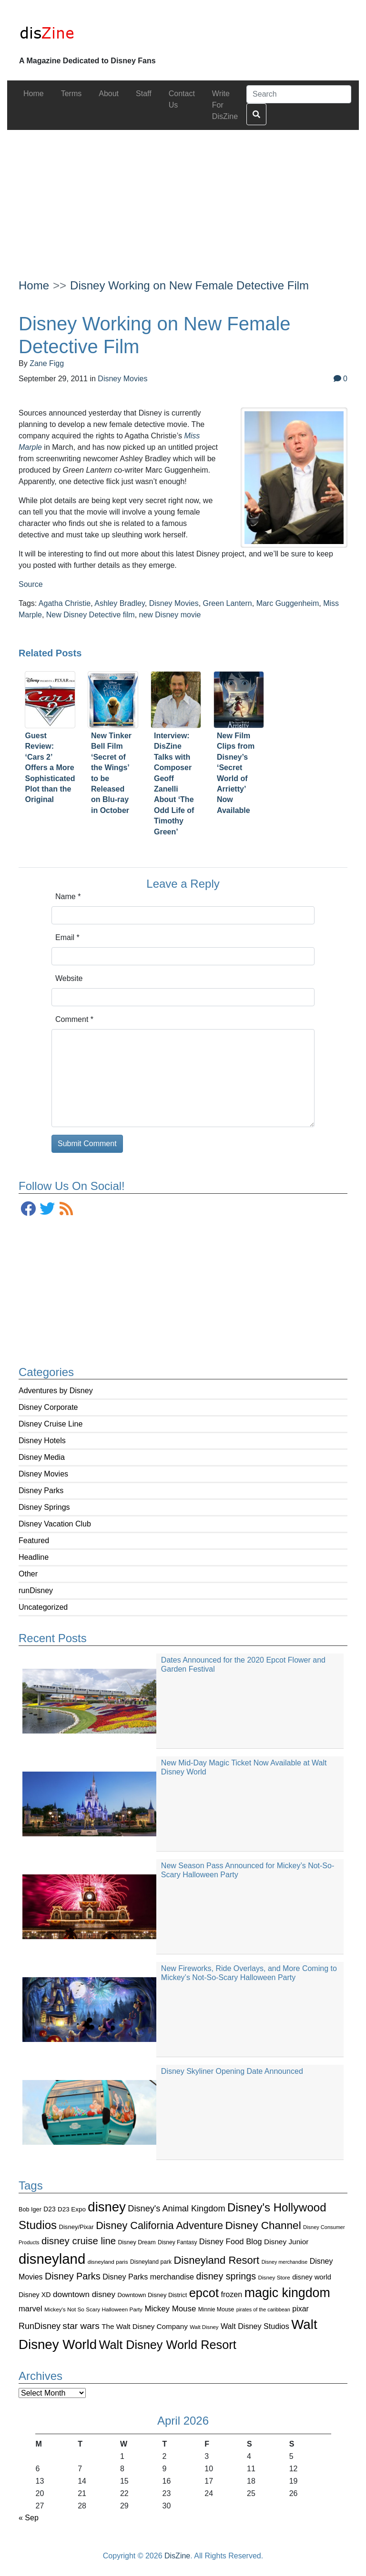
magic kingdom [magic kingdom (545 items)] (287, 2293)
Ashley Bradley (119, 603)
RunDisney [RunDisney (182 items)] (40, 2326)
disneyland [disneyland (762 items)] (52, 2259)
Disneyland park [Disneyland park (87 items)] (151, 2262)
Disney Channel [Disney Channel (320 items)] (263, 2225)
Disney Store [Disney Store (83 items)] (274, 2277)
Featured (34, 1540)
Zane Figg (47, 363)
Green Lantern (227, 603)
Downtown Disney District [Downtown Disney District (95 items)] (152, 2295)
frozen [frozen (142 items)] (231, 2294)
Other (28, 1574)
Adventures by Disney (56, 1391)
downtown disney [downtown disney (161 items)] (84, 2294)
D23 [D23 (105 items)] (49, 2209)
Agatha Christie (65, 603)
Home (34, 285)
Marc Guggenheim (287, 603)
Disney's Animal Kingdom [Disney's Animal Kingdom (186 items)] (176, 2208)
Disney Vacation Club (55, 1524)
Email (67, 937)
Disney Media (42, 1457)
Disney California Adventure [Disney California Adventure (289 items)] (159, 2225)
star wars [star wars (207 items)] (80, 2326)
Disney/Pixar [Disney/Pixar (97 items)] (76, 2226)
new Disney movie (170, 615)
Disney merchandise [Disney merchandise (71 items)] (285, 2262)
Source (31, 584)
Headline (34, 1557)
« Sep (29, 2518)
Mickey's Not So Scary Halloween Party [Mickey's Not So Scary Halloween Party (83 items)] (93, 2309)
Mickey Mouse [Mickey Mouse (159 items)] (170, 2308)
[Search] (298, 94)
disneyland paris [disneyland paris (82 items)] (108, 2262)
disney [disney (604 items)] (107, 2207)
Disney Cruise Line (50, 1424)
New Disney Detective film (90, 615)
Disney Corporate (48, 1407)
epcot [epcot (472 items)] (204, 2292)
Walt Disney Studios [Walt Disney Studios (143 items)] (255, 2326)
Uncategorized (43, 1607)
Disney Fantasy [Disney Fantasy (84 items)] (177, 2242)
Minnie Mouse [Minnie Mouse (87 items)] (216, 2309)
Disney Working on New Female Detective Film (189, 285)
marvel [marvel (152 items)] (30, 2308)
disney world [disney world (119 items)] (311, 2277)
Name (68, 896)
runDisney (36, 1590)
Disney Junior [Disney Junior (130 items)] (286, 2242)
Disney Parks (41, 1490)
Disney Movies (43, 1474)
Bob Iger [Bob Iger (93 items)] (30, 2209)
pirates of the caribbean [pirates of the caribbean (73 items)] (263, 2309)
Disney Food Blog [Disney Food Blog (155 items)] (230, 2241)
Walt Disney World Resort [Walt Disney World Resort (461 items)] (167, 2344)
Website (69, 978)
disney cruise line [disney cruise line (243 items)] (78, 2241)
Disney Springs (44, 1507)
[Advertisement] (183, 196)
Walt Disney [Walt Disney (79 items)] (204, 2327)
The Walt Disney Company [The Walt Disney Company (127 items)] (145, 2326)
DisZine (177, 2556)
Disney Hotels (42, 1441)
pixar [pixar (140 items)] (300, 2309)
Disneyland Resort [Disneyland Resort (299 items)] (216, 2260)
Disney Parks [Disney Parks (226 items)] (73, 2276)
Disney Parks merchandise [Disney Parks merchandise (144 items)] (148, 2276)
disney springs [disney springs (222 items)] (226, 2276)
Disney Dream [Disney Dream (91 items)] (137, 2242)
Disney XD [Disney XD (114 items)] (35, 2295)
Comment (74, 1019)
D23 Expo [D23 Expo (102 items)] (72, 2209)
